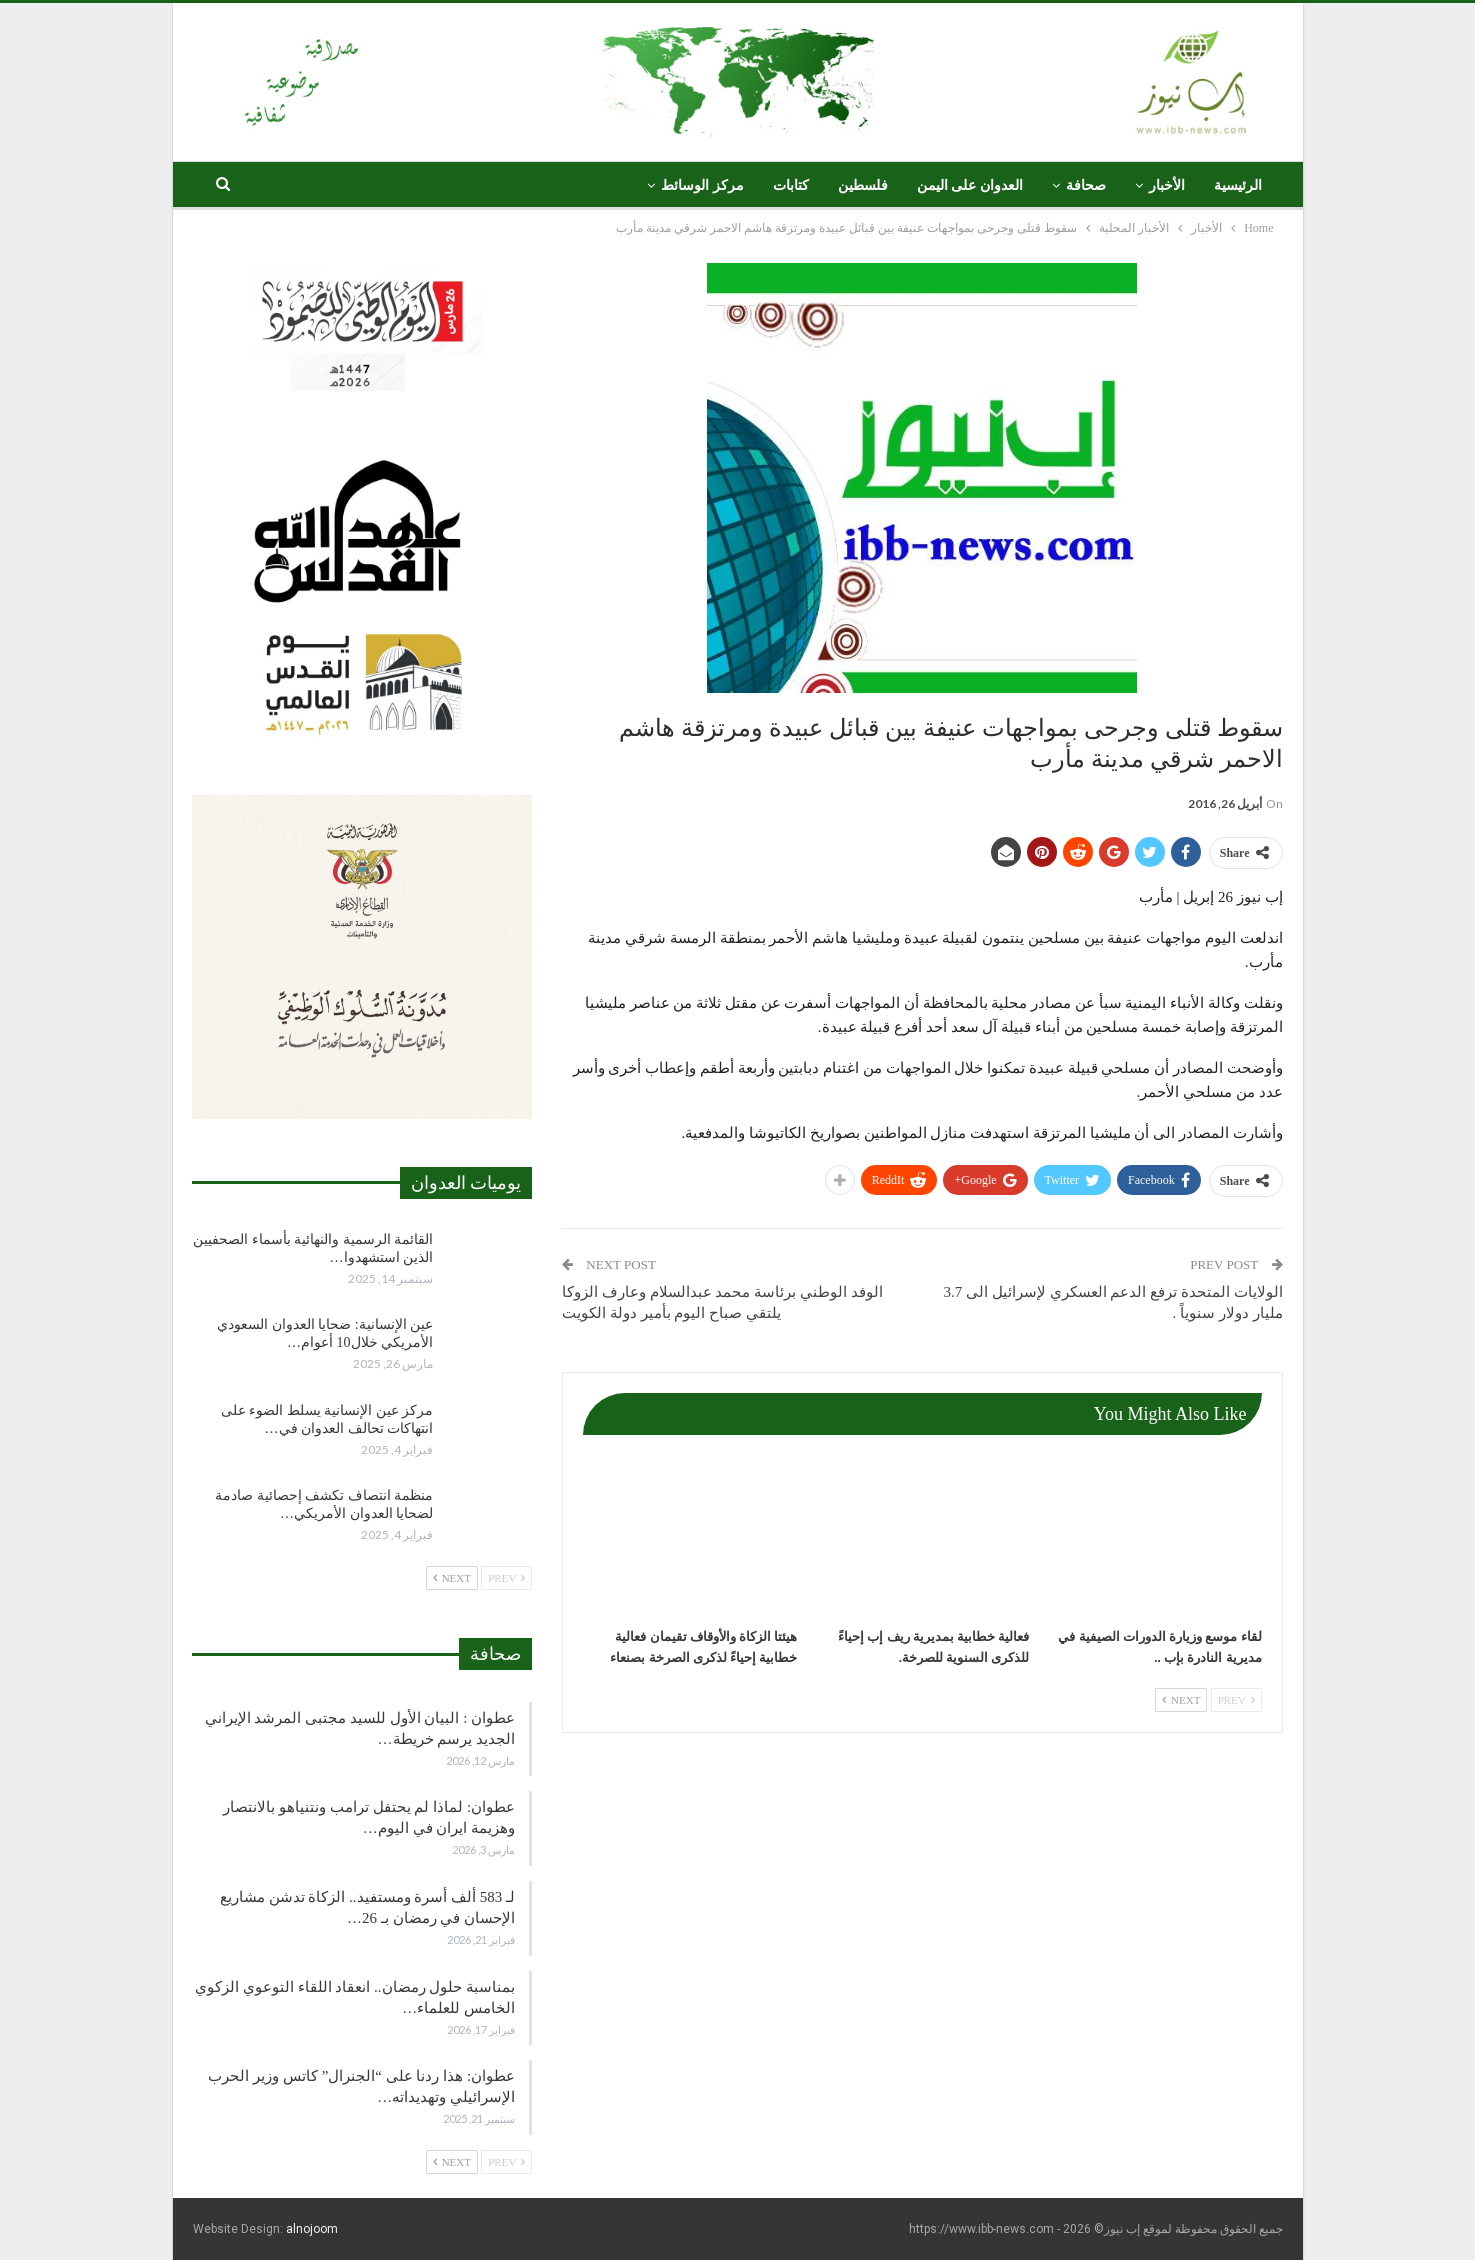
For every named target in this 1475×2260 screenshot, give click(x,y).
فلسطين (863, 185)
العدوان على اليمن (970, 185)
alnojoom (312, 2229)
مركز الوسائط (702, 185)
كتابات (791, 185)
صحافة (1086, 185)
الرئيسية (1238, 185)
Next (1181, 1700)
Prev (1236, 1700)
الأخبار (1167, 185)
